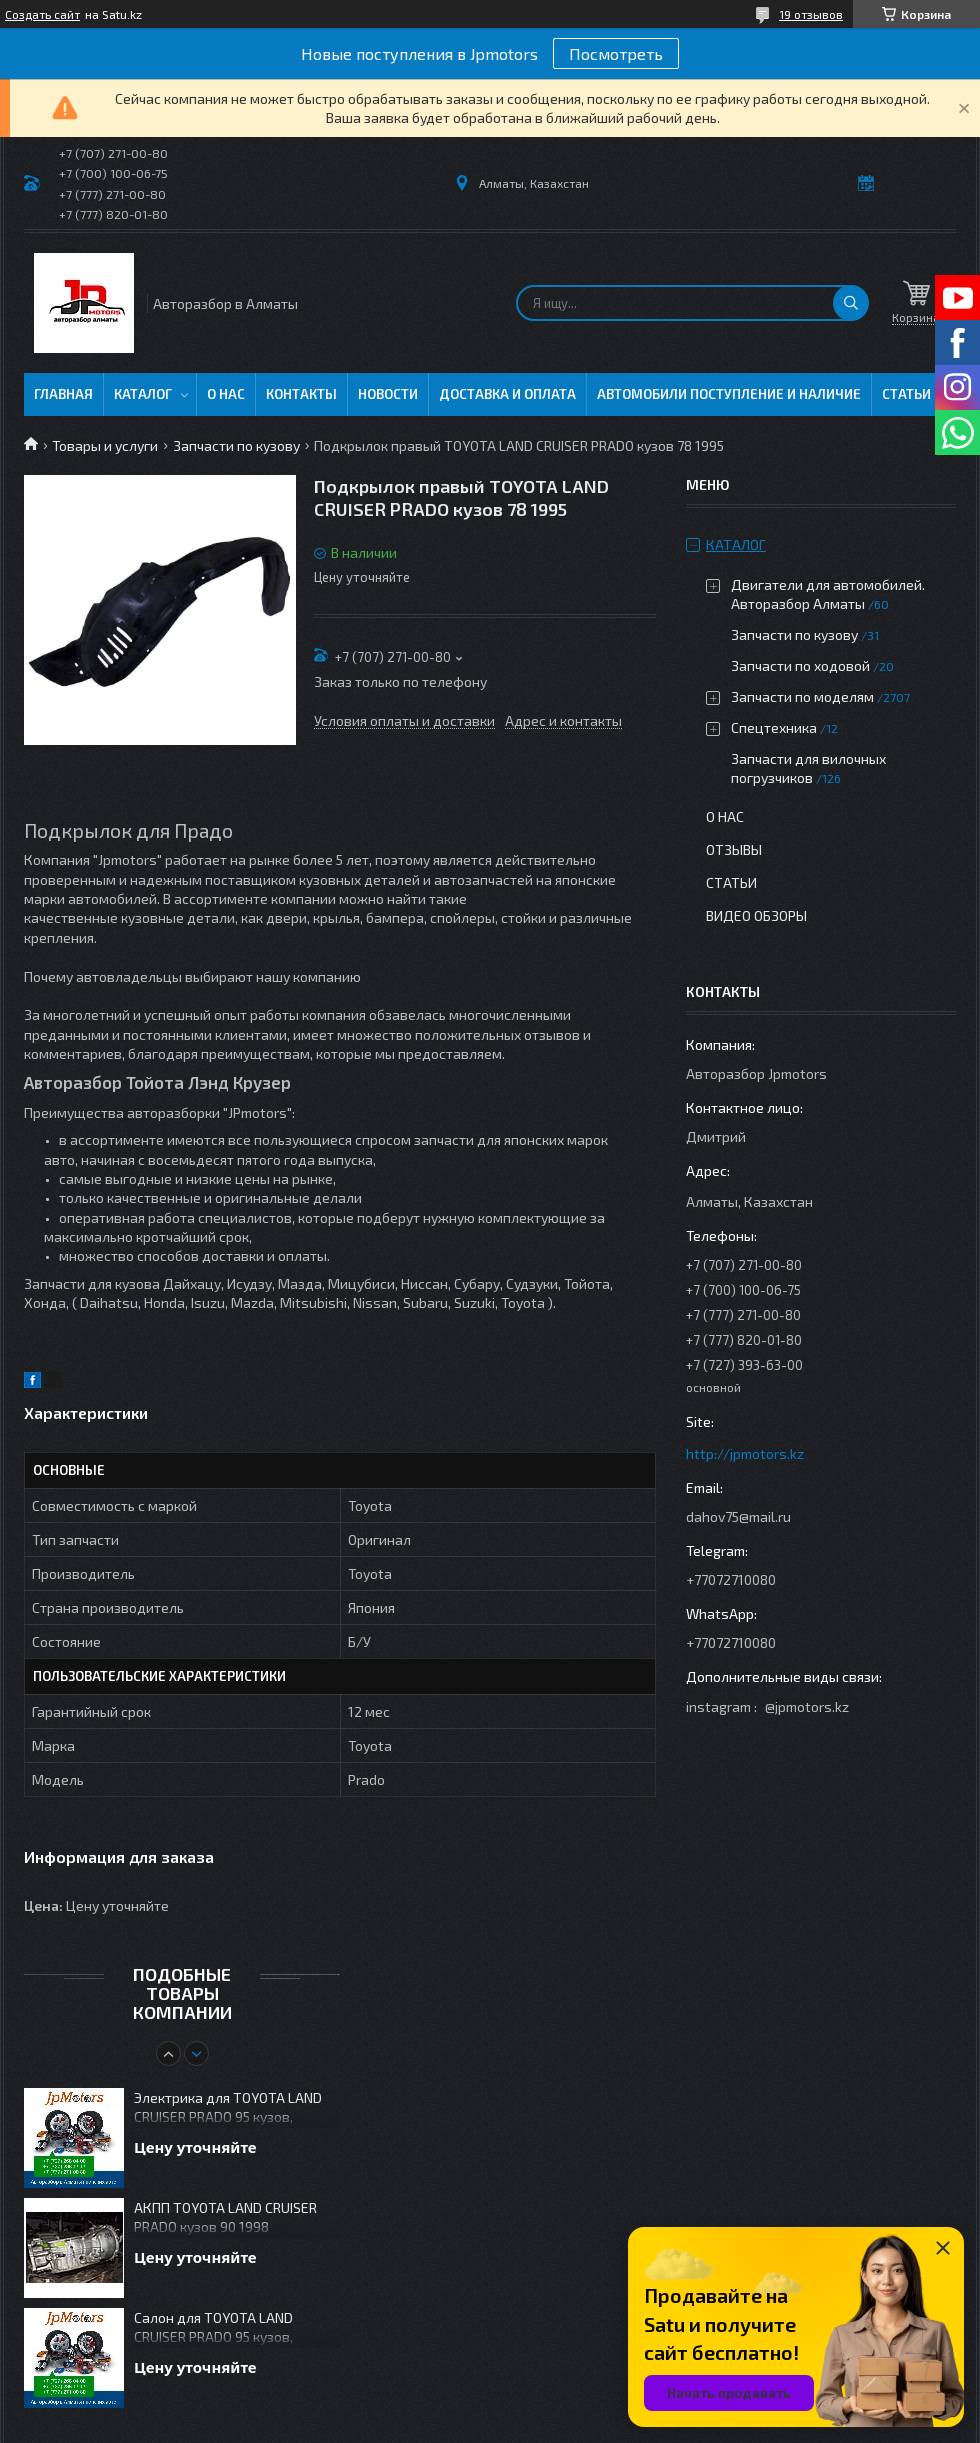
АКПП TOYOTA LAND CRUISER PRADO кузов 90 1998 (225, 2217)
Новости (388, 394)
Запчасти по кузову (236, 445)
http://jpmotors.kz (745, 1453)
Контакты (301, 394)
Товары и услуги (105, 445)
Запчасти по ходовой (800, 665)
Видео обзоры (756, 915)
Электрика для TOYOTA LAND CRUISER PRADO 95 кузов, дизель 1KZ (228, 2108)
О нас (226, 394)
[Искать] (851, 303)
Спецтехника (774, 727)
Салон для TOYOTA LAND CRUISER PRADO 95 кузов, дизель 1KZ (213, 2328)
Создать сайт (42, 14)
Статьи (906, 394)
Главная (63, 394)
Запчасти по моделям (802, 696)
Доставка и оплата (507, 394)
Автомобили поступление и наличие (729, 394)
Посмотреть (616, 53)
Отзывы (734, 849)
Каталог (143, 394)
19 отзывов (811, 14)
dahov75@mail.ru (738, 1516)
